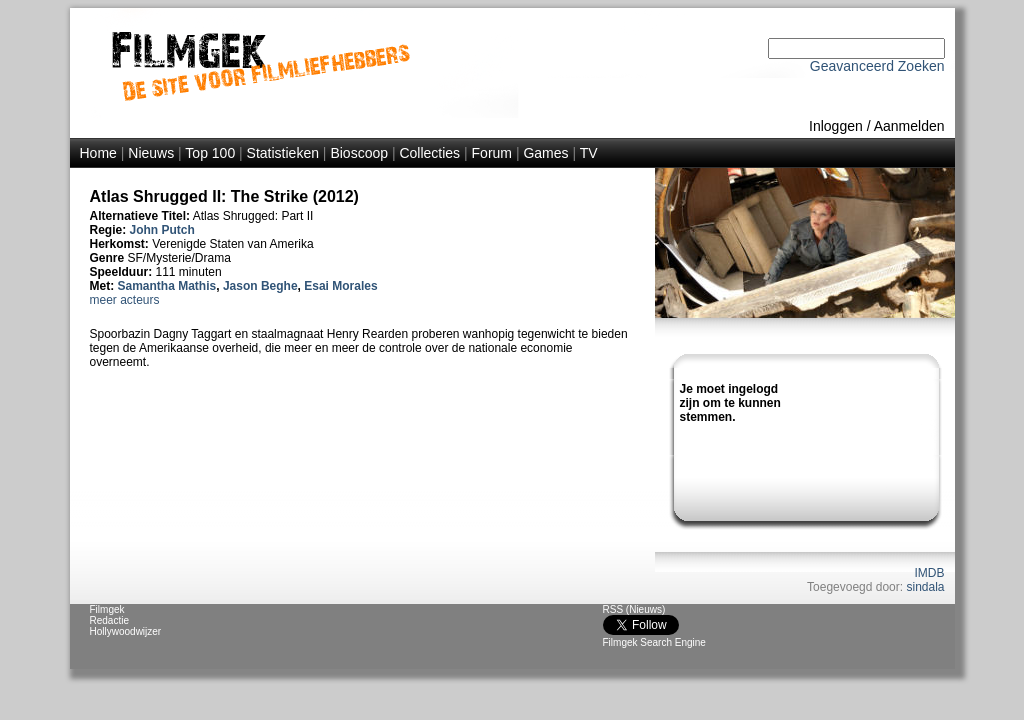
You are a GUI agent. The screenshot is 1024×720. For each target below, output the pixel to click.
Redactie (109, 620)
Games (545, 153)
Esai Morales (340, 286)
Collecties (429, 153)
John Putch (162, 230)
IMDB (930, 573)
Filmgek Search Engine (654, 642)
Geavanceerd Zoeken (877, 66)
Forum (492, 153)
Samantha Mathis (167, 286)
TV (589, 153)
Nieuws (151, 153)
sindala (925, 587)
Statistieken (283, 153)
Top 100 (210, 153)
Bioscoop (359, 153)
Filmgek (107, 609)
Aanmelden (909, 126)
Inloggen (836, 126)
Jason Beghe (260, 286)
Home (98, 153)
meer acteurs (125, 300)
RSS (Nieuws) (634, 609)
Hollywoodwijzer (126, 631)
